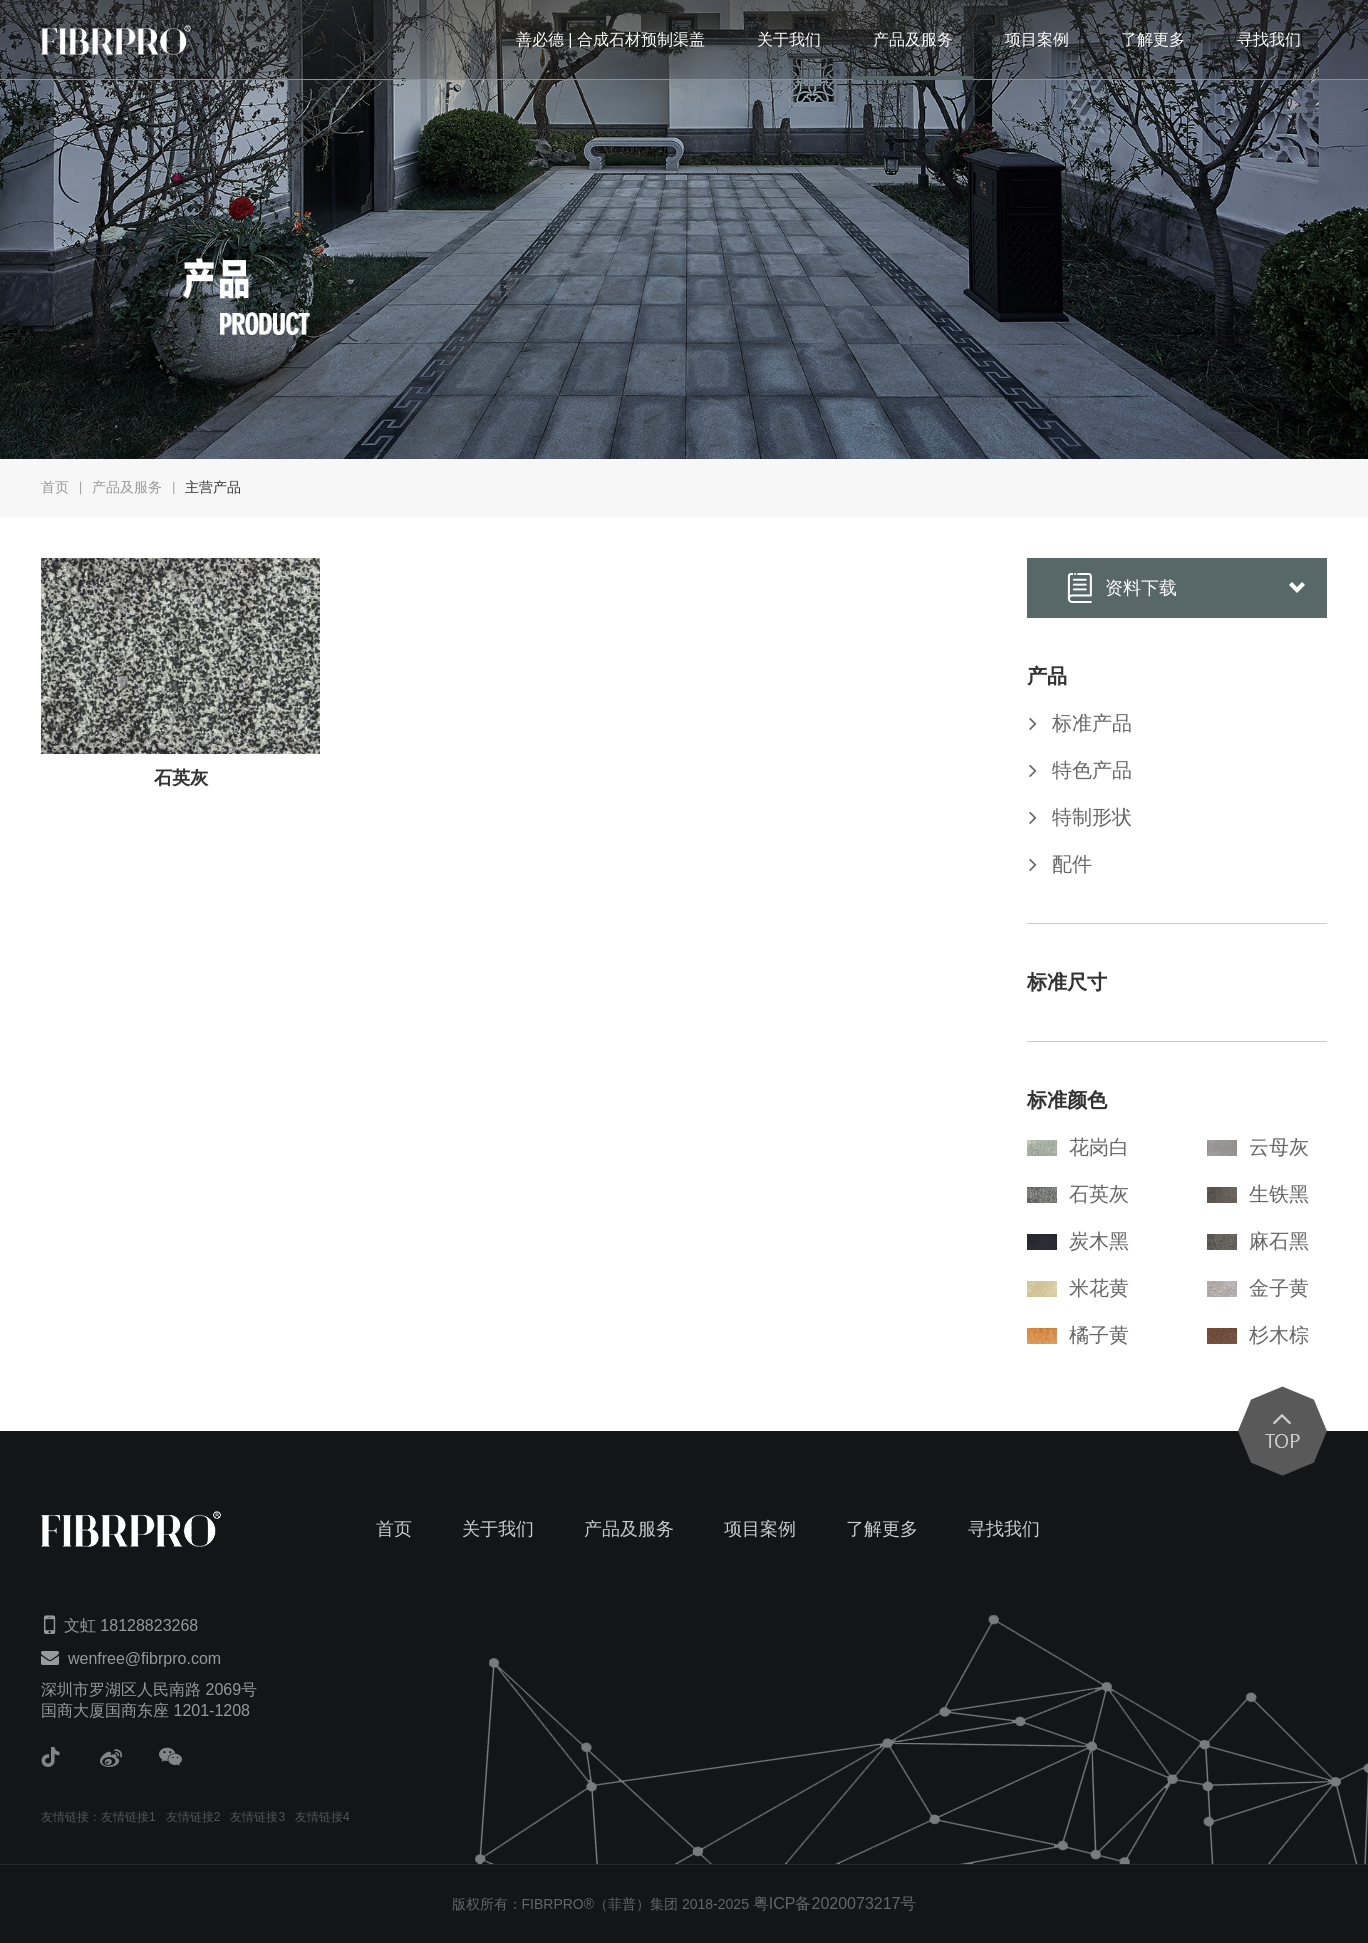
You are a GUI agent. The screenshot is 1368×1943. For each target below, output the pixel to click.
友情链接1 (128, 1817)
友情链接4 (322, 1817)
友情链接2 (193, 1817)
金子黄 (1258, 1288)
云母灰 (1258, 1147)
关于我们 (789, 39)
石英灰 (1078, 1194)
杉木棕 (1258, 1335)
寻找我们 (1269, 39)
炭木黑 (1078, 1241)
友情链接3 (257, 1817)
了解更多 (1153, 39)
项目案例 (1037, 39)
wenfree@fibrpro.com (144, 1658)
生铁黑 (1258, 1194)
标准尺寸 (1067, 982)
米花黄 (1078, 1288)
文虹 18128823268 (131, 1625)
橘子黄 (1078, 1335)
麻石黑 (1258, 1241)
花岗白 (1078, 1147)
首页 (55, 487)
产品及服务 (913, 39)
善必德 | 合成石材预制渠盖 (610, 39)
